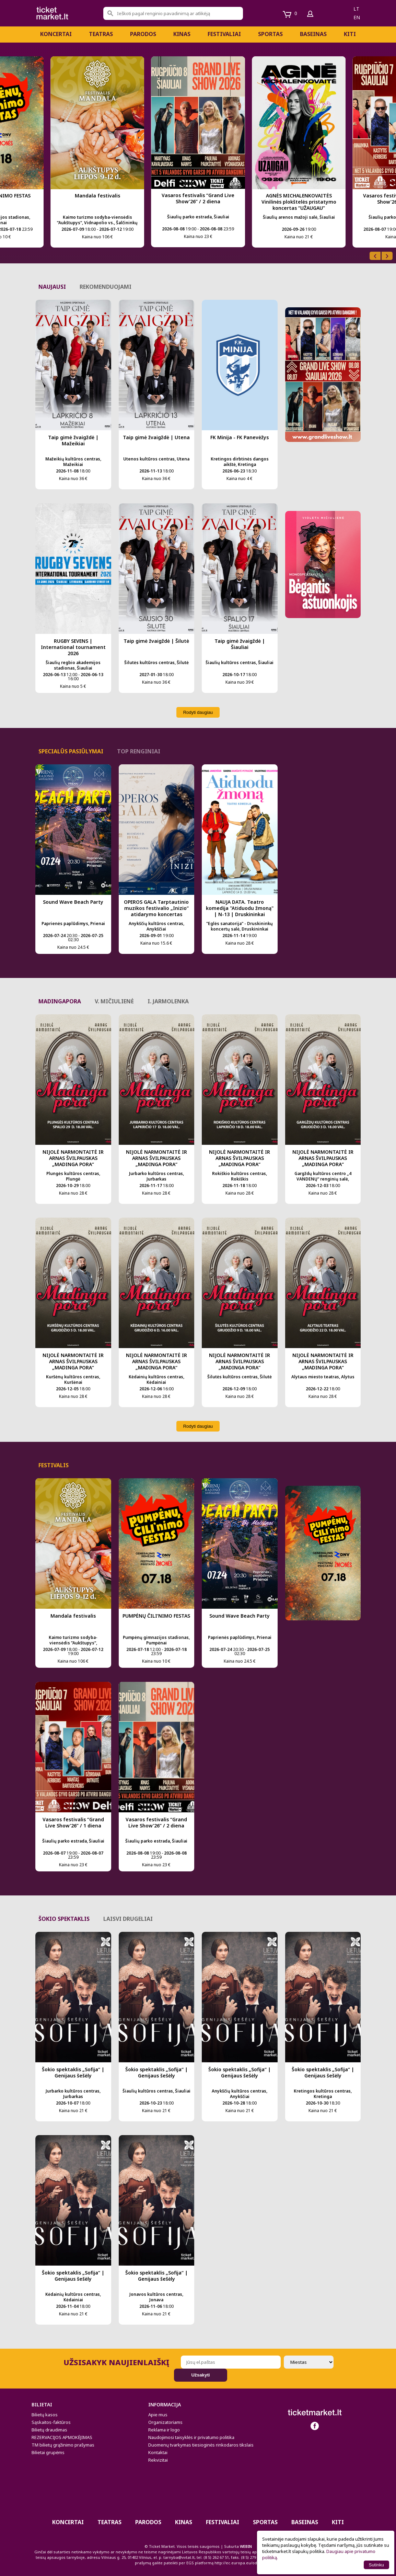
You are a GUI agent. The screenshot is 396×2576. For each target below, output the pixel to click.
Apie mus (157, 2415)
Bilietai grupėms (48, 2452)
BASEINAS (313, 34)
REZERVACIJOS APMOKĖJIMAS (62, 2437)
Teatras (101, 34)
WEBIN (246, 2546)
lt (356, 8)
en (356, 17)
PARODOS (143, 34)
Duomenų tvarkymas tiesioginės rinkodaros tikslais (201, 2445)
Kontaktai (157, 2452)
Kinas (181, 34)
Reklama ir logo (164, 2430)
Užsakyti (200, 2375)
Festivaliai (224, 34)
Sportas (270, 34)
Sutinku (376, 2564)
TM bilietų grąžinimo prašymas (63, 2445)
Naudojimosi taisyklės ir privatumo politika (191, 2437)
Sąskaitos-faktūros (51, 2422)
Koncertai (56, 34)
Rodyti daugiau (198, 712)
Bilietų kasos (45, 2415)
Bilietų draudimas (49, 2430)
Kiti (350, 34)
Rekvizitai (158, 2460)
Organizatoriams (165, 2422)
